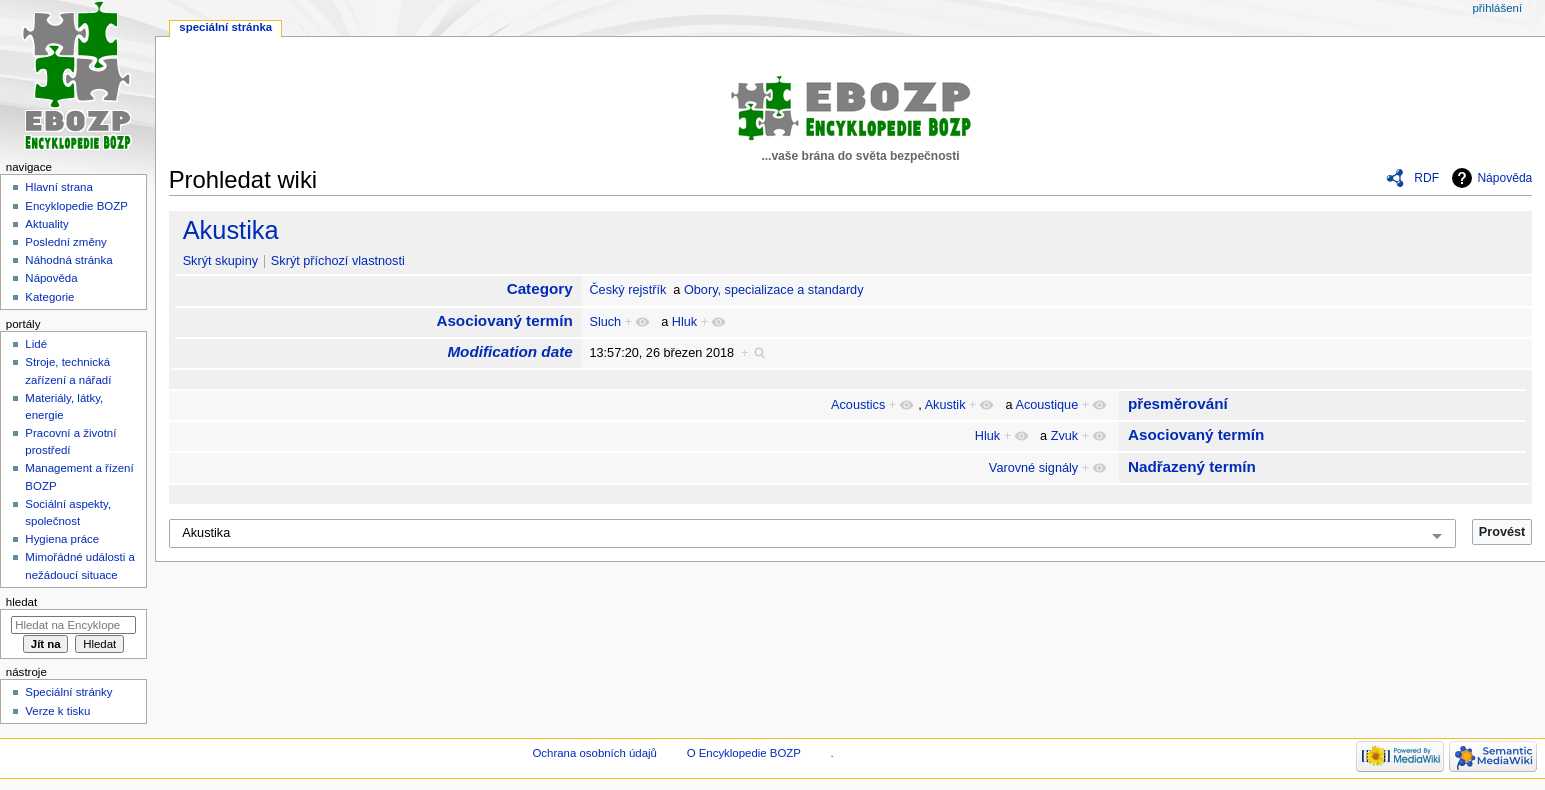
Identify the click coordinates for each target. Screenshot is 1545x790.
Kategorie (49, 297)
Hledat (21, 602)
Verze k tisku (57, 711)
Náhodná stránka (68, 260)
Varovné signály (1033, 468)
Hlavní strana (58, 187)
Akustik (945, 405)
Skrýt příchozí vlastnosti (338, 261)
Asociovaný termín (504, 320)
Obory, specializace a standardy (774, 290)
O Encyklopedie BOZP (744, 753)
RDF (1426, 178)
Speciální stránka (225, 27)
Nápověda (1504, 178)
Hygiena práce (62, 539)
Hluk (684, 322)
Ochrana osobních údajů (594, 753)
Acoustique (1046, 405)
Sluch (605, 322)
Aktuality (46, 224)
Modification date (509, 351)
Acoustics (858, 405)
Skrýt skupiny (220, 261)
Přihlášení (1497, 8)
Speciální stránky (68, 692)
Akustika (231, 230)
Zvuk (1065, 436)
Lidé (36, 344)
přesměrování (1178, 403)
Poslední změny (66, 242)
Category (540, 288)
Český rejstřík (627, 290)
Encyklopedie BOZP (76, 206)
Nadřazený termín (1192, 466)
